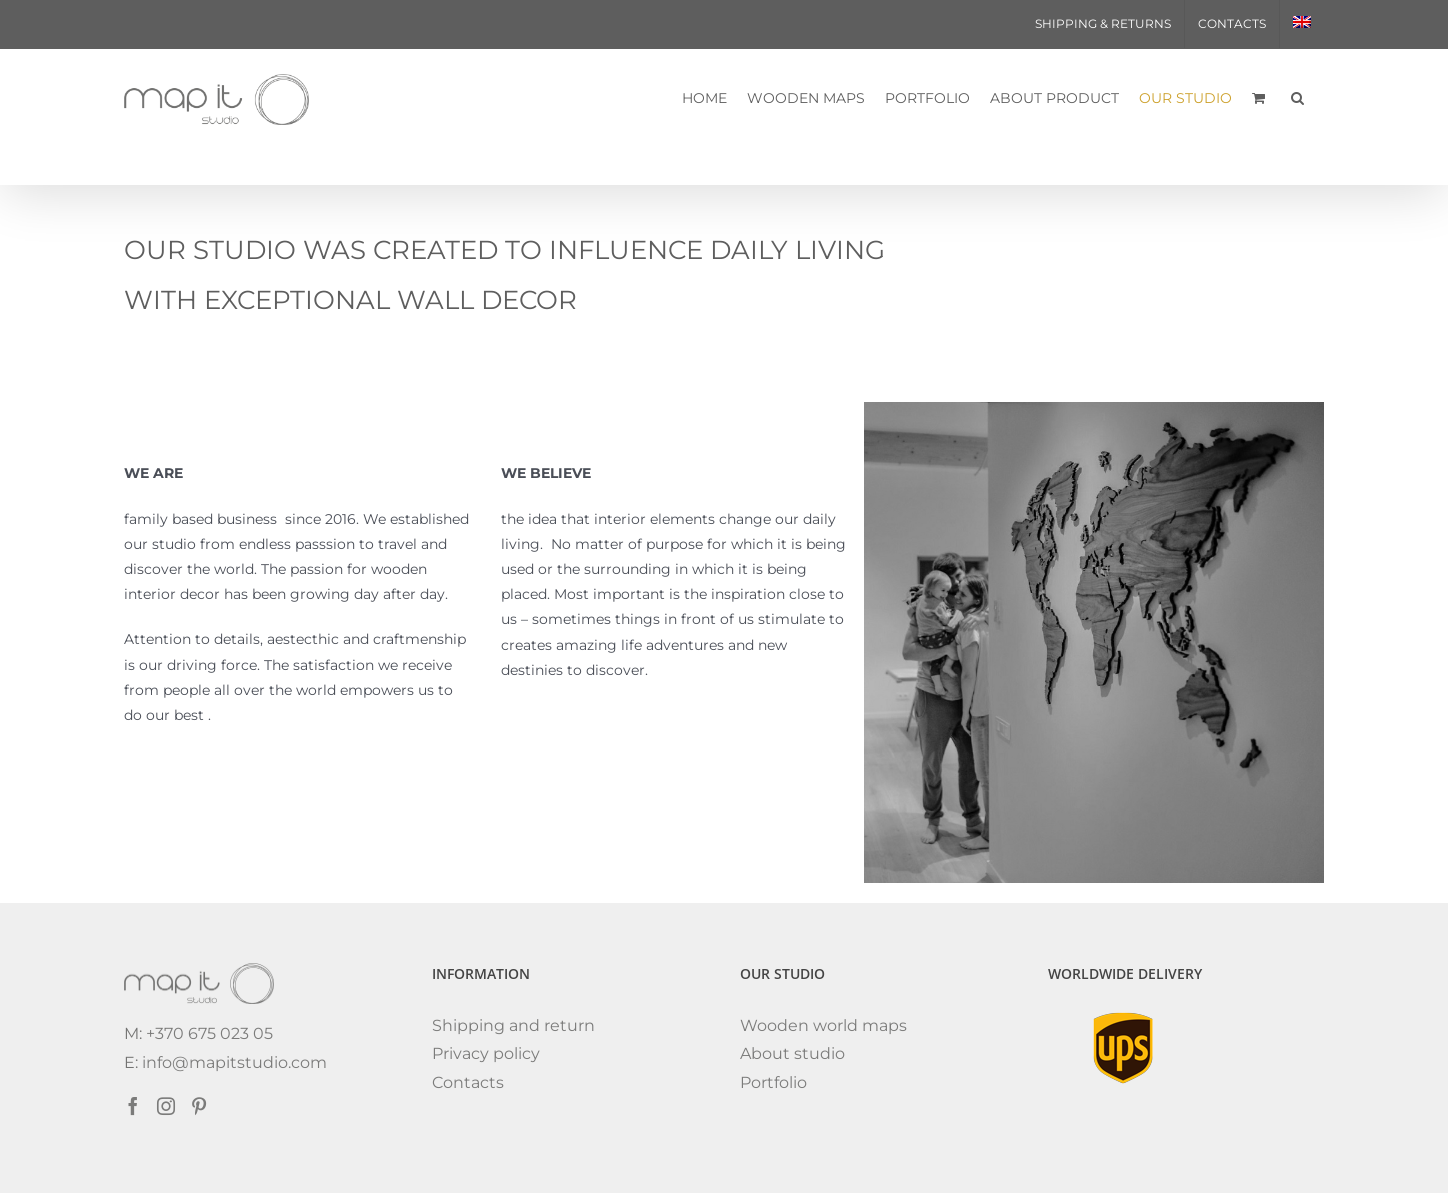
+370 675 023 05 (207, 1033)
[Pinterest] (199, 1106)
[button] (1297, 97)
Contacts (468, 1082)
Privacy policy (486, 1053)
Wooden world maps (823, 1025)
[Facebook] (133, 1106)
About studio (792, 1053)
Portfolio (773, 1082)
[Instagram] (166, 1106)
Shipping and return (513, 1025)
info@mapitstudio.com (234, 1062)
